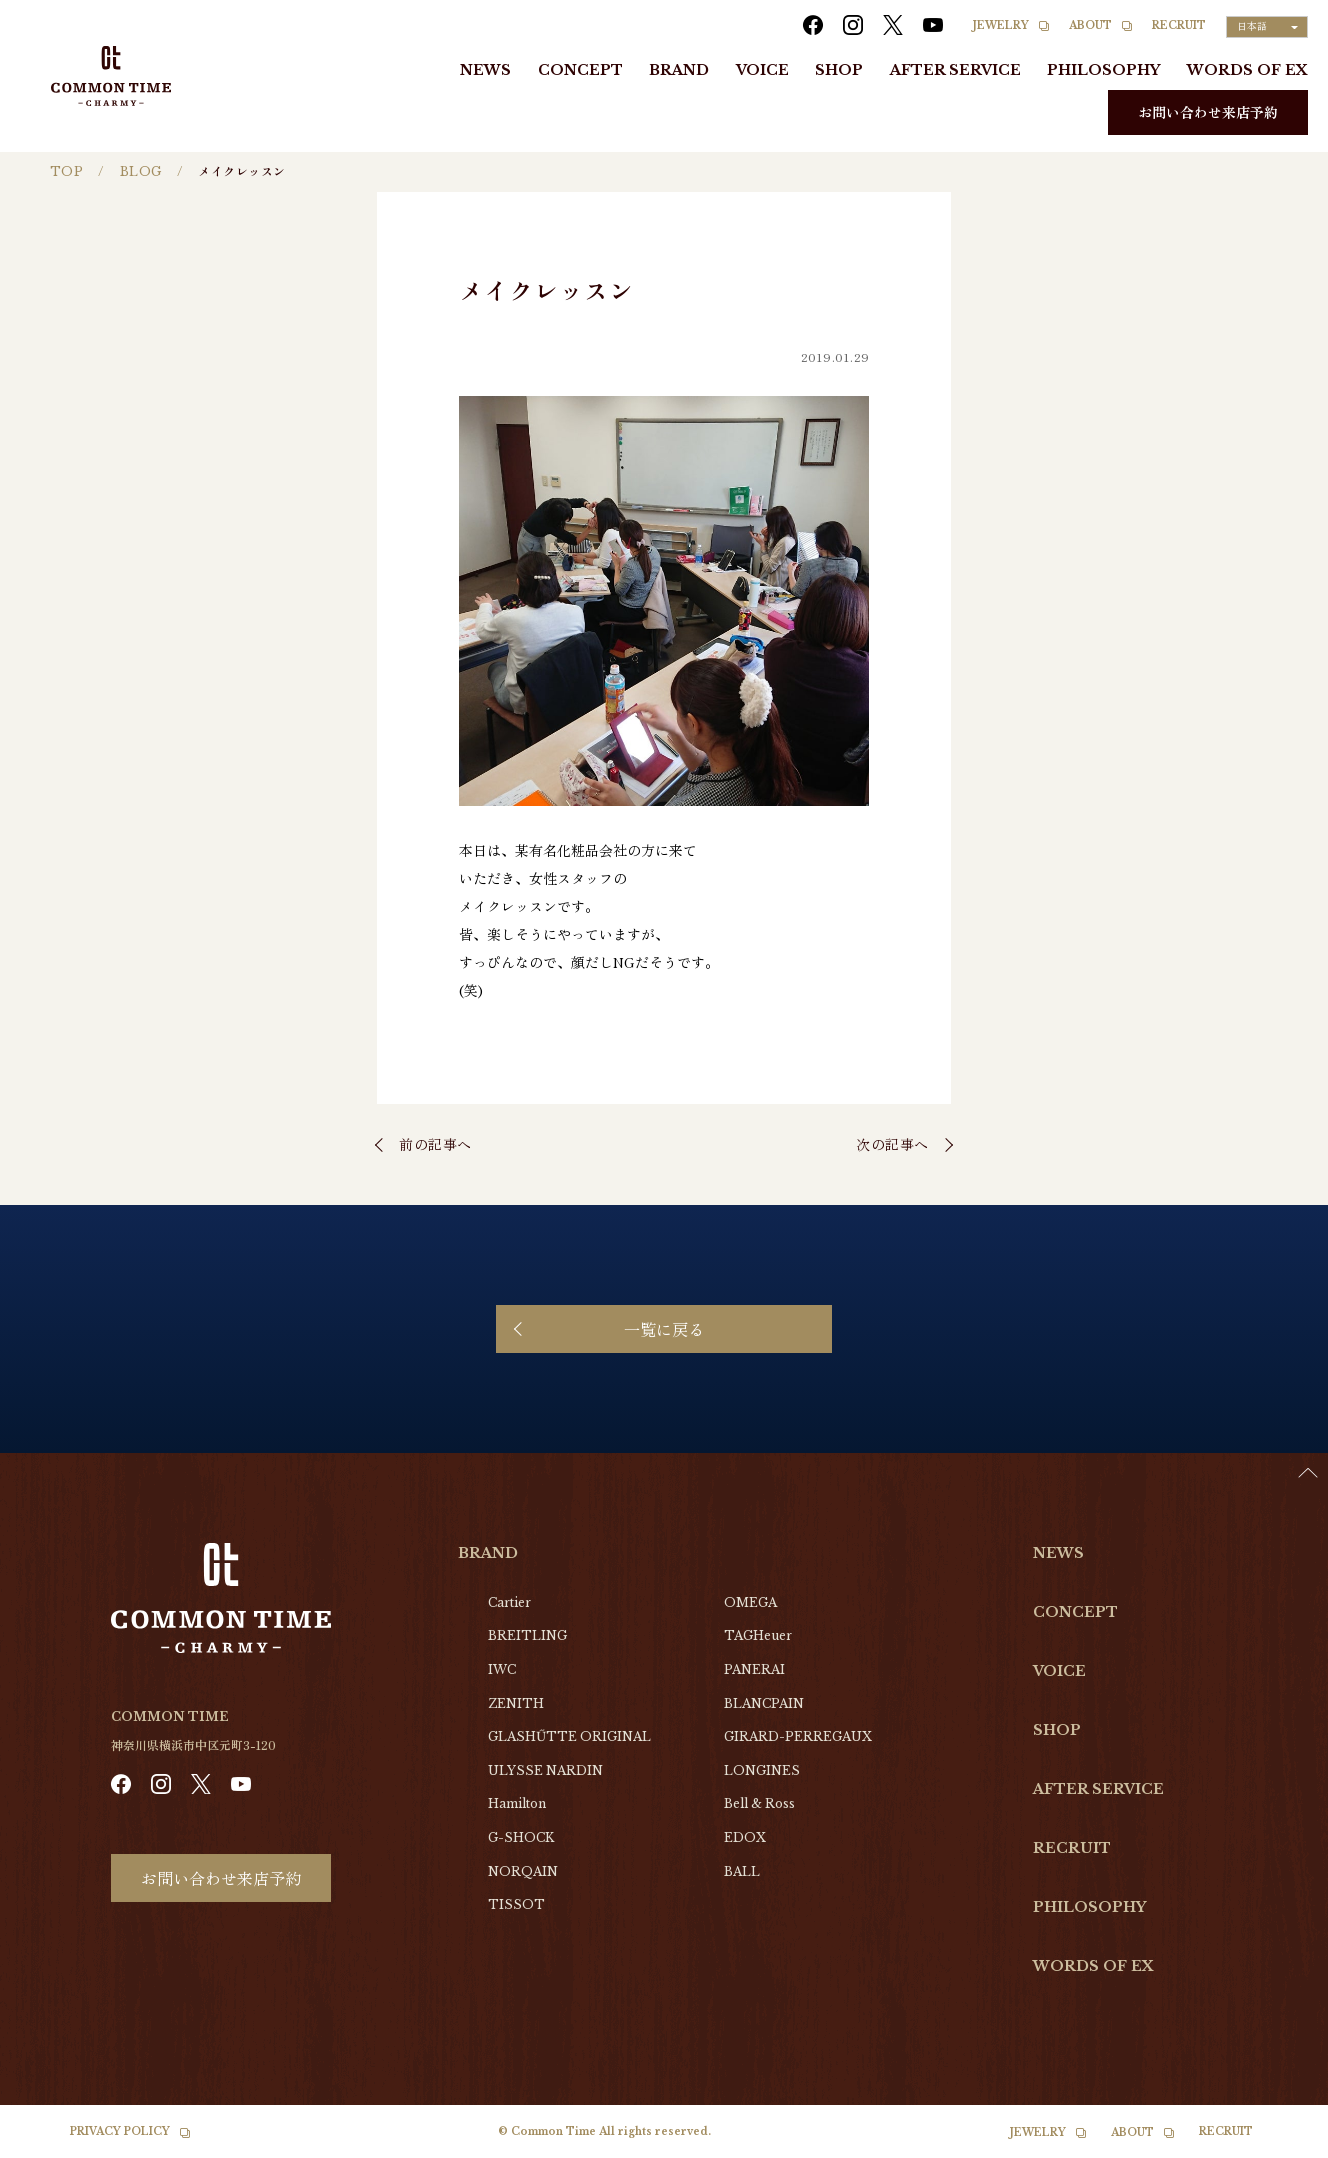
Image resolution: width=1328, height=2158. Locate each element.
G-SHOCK (521, 1837)
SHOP (839, 70)
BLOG (141, 171)
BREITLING (527, 1635)
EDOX (745, 1837)
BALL (742, 1871)
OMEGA (750, 1602)
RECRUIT (1179, 25)
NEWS (485, 70)
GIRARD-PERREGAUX (798, 1736)
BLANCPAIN (764, 1703)
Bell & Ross (759, 1803)
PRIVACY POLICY (120, 2131)
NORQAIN (523, 1871)
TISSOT (516, 1904)
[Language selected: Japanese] (1267, 27)
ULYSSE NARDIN (545, 1770)
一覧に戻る (664, 1329)
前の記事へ (435, 1144)
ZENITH (516, 1703)
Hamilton (517, 1803)
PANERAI (754, 1669)
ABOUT (1090, 25)
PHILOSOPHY (1103, 70)
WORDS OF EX (1247, 70)
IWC (502, 1669)
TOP (66, 171)
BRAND (679, 70)
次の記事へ (892, 1144)
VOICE (762, 70)
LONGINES (762, 1770)
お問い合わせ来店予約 (1208, 112)
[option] (1278, 2143)
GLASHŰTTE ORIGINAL (569, 1736)
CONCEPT (580, 70)
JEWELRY (1001, 25)
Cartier (509, 1602)
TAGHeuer (758, 1635)
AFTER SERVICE (955, 70)
